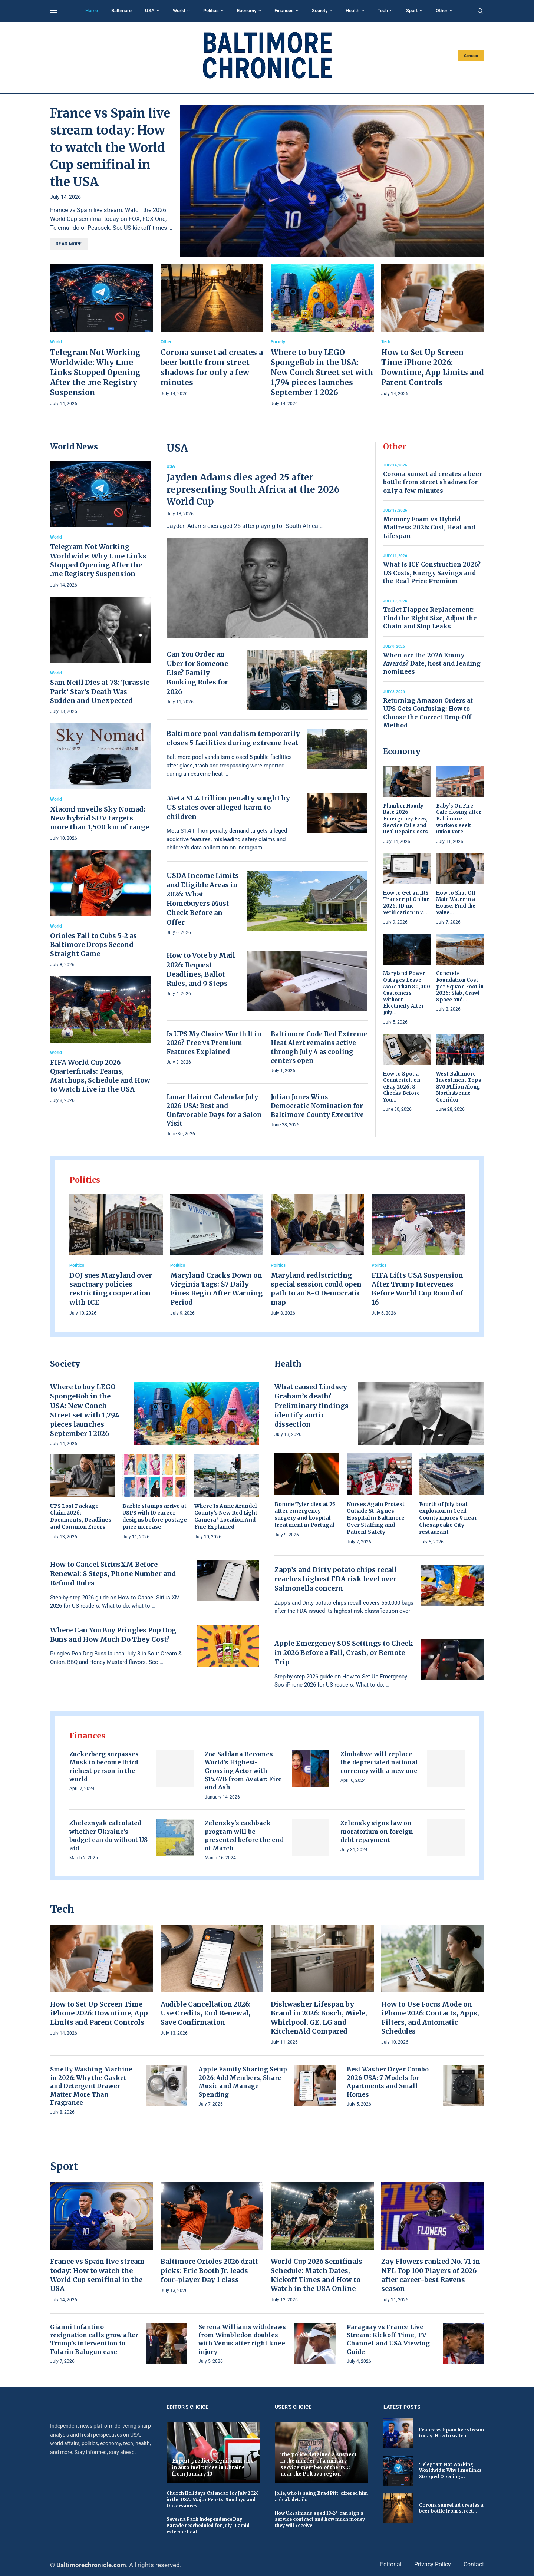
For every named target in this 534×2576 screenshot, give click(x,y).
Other (442, 10)
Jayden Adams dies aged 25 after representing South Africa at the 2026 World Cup (253, 489)
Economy (246, 10)
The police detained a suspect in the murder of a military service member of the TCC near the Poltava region (318, 2464)
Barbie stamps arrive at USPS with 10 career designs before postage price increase (154, 1516)
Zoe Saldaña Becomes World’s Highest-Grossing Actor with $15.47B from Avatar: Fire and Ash (243, 1770)
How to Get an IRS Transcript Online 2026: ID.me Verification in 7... (406, 903)
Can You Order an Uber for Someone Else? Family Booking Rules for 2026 (197, 673)
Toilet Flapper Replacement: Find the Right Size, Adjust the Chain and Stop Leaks (430, 618)
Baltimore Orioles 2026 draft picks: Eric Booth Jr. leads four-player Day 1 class (209, 2270)
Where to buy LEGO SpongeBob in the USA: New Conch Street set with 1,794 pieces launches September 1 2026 (322, 372)
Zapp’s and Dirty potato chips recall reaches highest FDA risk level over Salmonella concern (335, 1578)
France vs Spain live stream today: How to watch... (451, 2433)
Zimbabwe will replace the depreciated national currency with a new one (379, 1762)
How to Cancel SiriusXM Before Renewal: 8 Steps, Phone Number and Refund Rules (113, 1573)
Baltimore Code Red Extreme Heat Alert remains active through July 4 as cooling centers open (319, 1047)
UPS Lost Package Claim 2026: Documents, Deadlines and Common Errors (80, 1516)
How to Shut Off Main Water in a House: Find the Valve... (455, 903)
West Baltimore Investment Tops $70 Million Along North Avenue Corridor (458, 1087)
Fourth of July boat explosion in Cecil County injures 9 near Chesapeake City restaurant (448, 1518)
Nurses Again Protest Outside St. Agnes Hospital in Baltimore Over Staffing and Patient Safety (376, 1518)
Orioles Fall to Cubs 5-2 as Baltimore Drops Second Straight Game (93, 944)
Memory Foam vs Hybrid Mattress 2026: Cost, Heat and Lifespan (429, 527)
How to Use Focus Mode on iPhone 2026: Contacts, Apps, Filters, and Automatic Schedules (430, 2017)
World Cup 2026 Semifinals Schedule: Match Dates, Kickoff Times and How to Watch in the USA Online (316, 2275)
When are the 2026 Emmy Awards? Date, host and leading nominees (432, 663)
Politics (211, 10)
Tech (383, 10)
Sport (412, 10)
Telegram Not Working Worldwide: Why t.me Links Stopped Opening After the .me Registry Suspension (95, 372)
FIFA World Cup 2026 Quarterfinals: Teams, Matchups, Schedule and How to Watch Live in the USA (100, 1076)
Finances (284, 10)
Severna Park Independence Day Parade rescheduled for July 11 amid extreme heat (208, 2525)
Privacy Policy (432, 2564)
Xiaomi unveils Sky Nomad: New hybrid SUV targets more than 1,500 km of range (99, 818)
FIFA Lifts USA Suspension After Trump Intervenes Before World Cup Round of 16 (417, 1289)
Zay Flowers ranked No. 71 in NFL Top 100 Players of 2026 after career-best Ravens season (430, 2275)
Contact (471, 55)
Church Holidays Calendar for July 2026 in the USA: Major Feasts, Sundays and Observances (213, 2499)
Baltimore (121, 10)
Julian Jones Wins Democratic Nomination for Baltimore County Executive (317, 1106)
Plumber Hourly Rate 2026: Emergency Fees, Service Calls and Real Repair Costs (405, 819)
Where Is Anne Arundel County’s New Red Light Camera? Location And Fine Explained (225, 1516)
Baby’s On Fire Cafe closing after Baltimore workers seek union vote (458, 819)
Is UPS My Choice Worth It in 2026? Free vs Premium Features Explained (214, 1043)
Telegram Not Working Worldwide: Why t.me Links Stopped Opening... (450, 2470)
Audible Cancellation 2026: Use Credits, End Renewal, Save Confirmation (206, 2013)
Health (352, 10)
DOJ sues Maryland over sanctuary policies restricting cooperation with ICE (110, 1289)
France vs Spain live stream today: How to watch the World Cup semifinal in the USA (110, 147)
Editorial (391, 2564)
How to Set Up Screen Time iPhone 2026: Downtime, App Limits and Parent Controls (99, 2013)
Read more (69, 244)
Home (91, 10)
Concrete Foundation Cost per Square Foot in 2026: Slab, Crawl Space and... (460, 986)
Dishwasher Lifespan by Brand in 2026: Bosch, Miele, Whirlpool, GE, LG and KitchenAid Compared (319, 2017)
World (179, 10)
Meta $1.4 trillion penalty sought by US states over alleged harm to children (228, 807)
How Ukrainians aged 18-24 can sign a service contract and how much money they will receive (320, 2519)
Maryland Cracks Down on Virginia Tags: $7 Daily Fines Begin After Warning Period (216, 1289)
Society (319, 10)
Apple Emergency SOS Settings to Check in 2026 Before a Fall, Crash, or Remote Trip (343, 1652)
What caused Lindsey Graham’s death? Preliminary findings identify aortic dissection (311, 1406)
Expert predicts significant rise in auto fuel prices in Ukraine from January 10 (213, 2467)
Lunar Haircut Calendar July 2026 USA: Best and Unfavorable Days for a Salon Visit (214, 1110)
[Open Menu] (53, 10)
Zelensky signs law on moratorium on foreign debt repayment (376, 1831)
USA (150, 10)
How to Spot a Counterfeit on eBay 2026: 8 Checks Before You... (401, 1087)
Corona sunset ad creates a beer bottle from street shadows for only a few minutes (432, 482)
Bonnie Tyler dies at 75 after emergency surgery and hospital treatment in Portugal (304, 1515)
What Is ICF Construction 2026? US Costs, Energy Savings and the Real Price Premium (432, 573)
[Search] (480, 11)
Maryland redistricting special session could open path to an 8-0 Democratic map (316, 1289)
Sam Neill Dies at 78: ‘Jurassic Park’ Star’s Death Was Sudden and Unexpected (99, 691)
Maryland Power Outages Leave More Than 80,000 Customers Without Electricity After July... (406, 992)
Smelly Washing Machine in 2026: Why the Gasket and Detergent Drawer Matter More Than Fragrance (91, 2085)
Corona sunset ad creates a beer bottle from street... (451, 2508)
